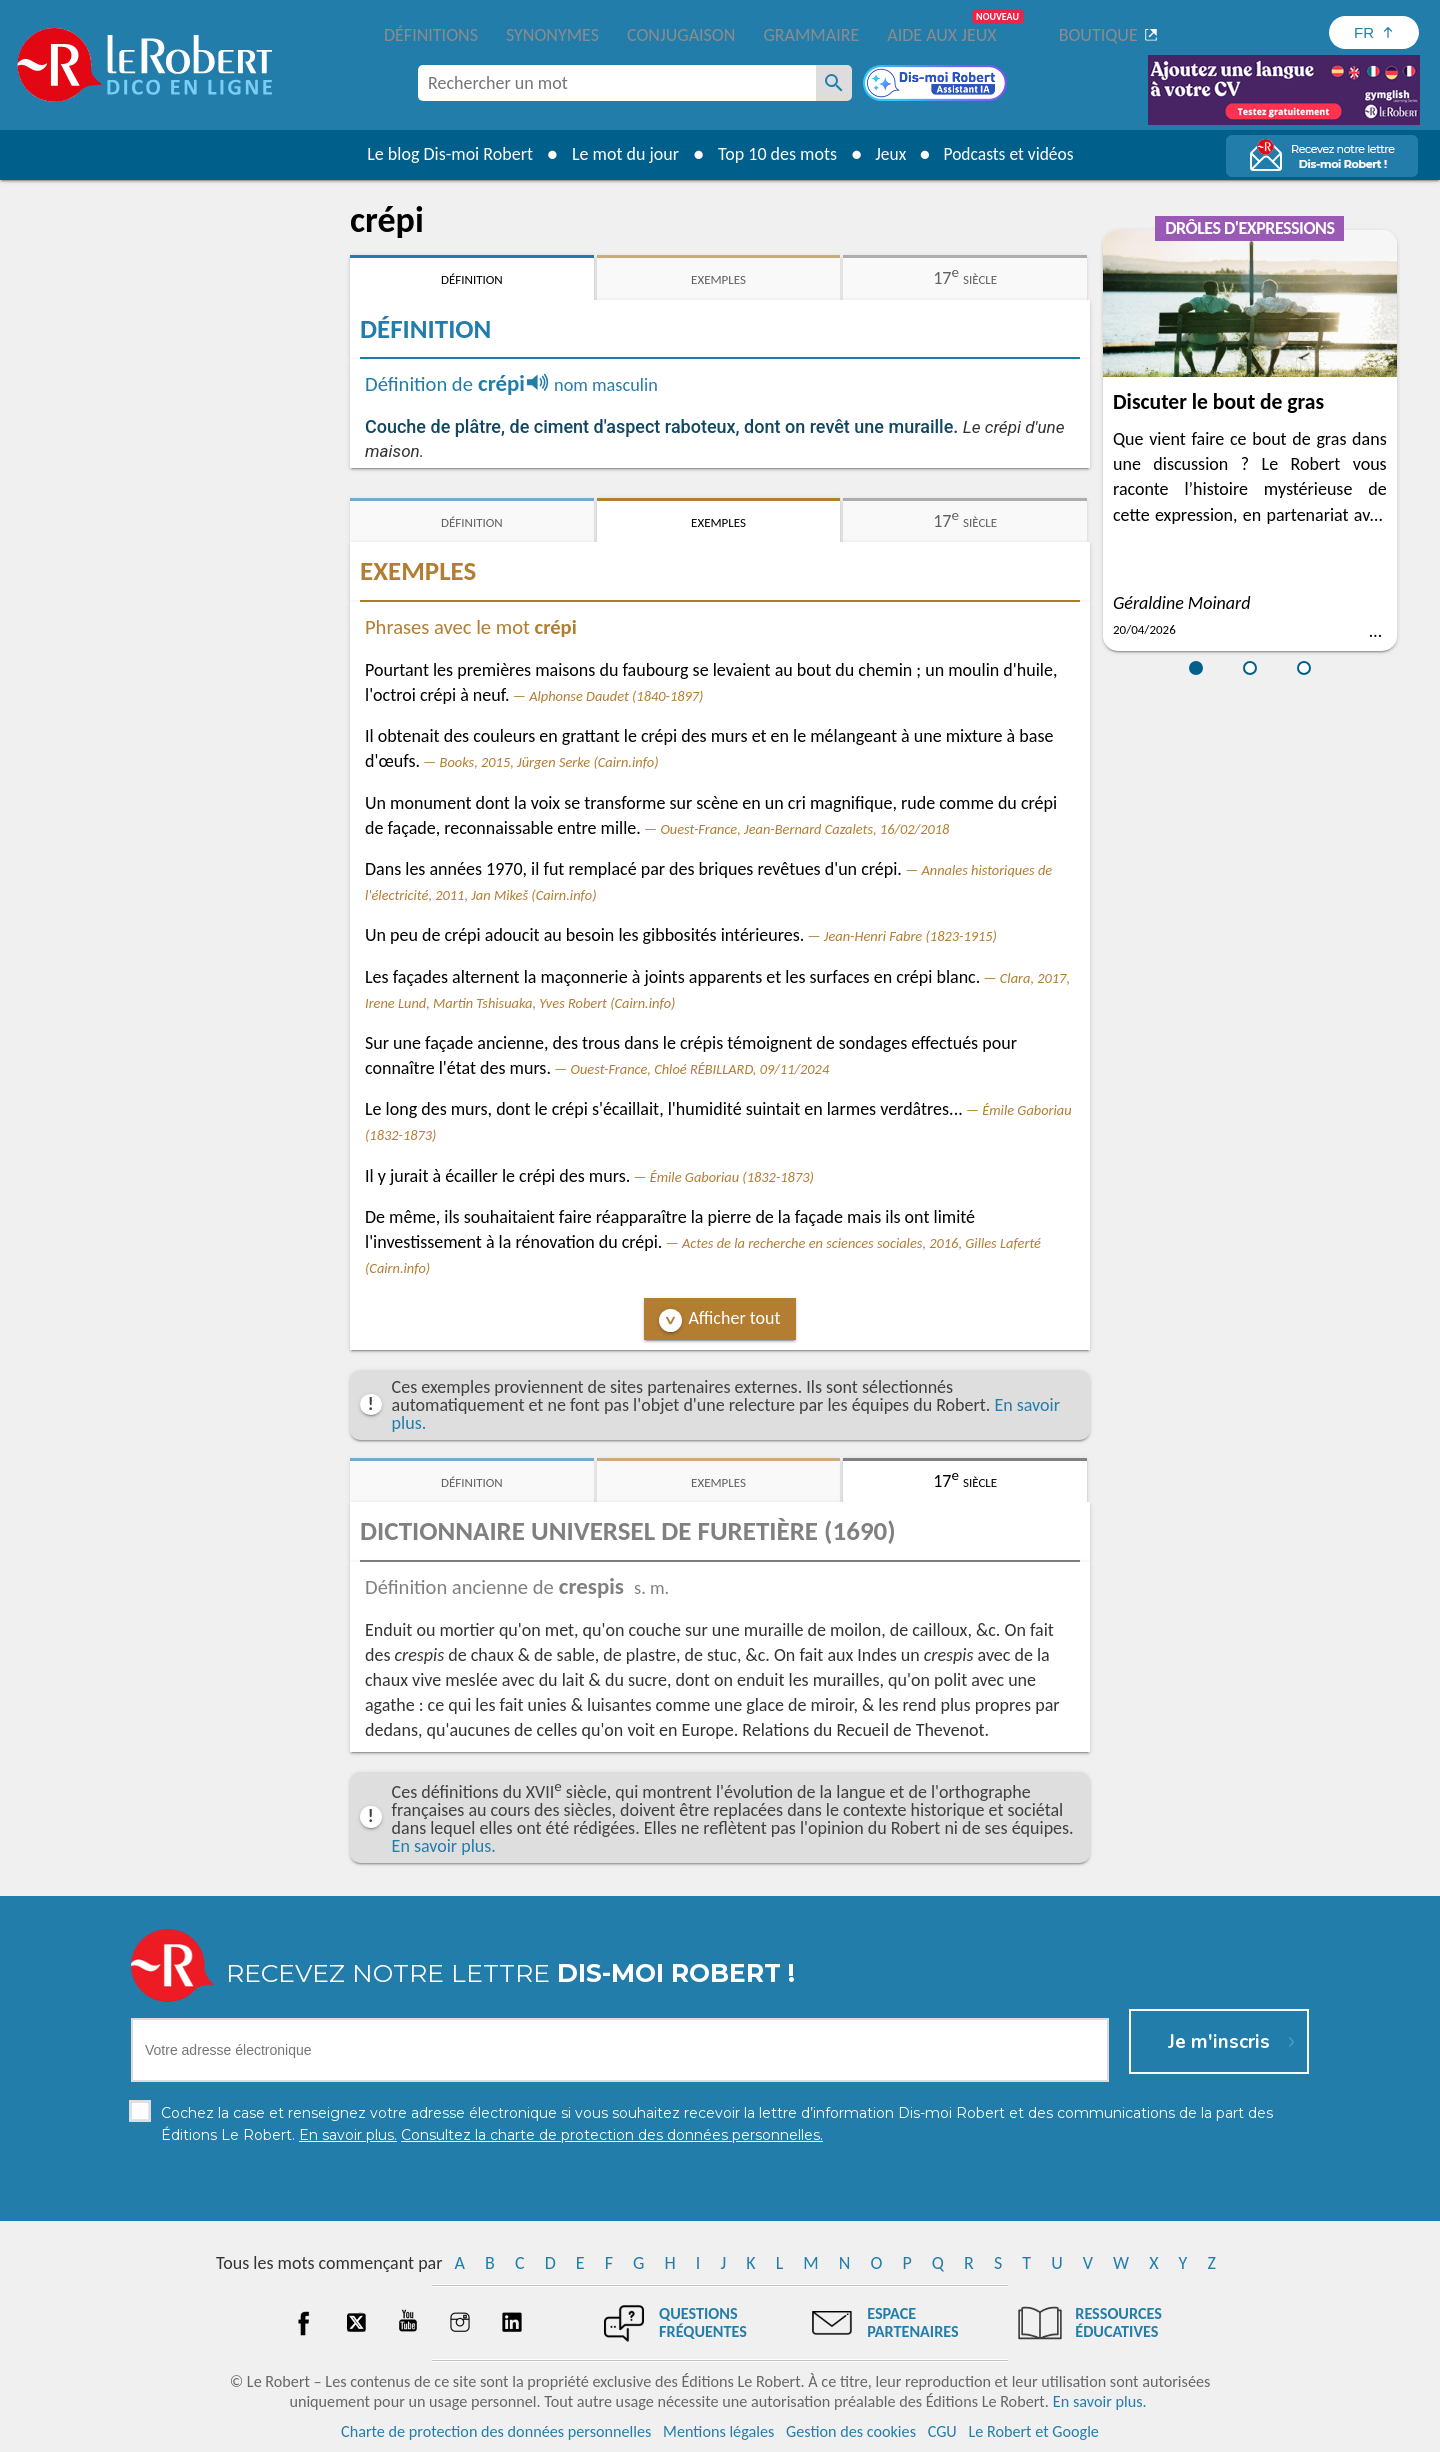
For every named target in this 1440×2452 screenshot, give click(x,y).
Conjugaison (681, 35)
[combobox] (617, 83)
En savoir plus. (444, 1846)
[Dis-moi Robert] (937, 85)
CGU (942, 2431)
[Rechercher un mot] (834, 83)
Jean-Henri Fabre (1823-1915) (910, 936)
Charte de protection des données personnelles (496, 2431)
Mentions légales (718, 2431)
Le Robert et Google (1033, 2431)
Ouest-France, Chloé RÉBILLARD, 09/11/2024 (700, 1069)
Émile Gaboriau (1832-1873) (732, 1177)
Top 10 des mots (773, 154)
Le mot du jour (621, 154)
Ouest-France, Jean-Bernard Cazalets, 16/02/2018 (804, 829)
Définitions (431, 35)
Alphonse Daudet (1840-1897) (616, 696)
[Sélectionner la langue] (1374, 32)
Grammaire (811, 35)
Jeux (888, 154)
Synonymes (552, 35)
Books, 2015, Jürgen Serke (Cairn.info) (549, 762)
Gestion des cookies (851, 2431)
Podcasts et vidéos (1010, 154)
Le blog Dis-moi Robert (446, 154)
